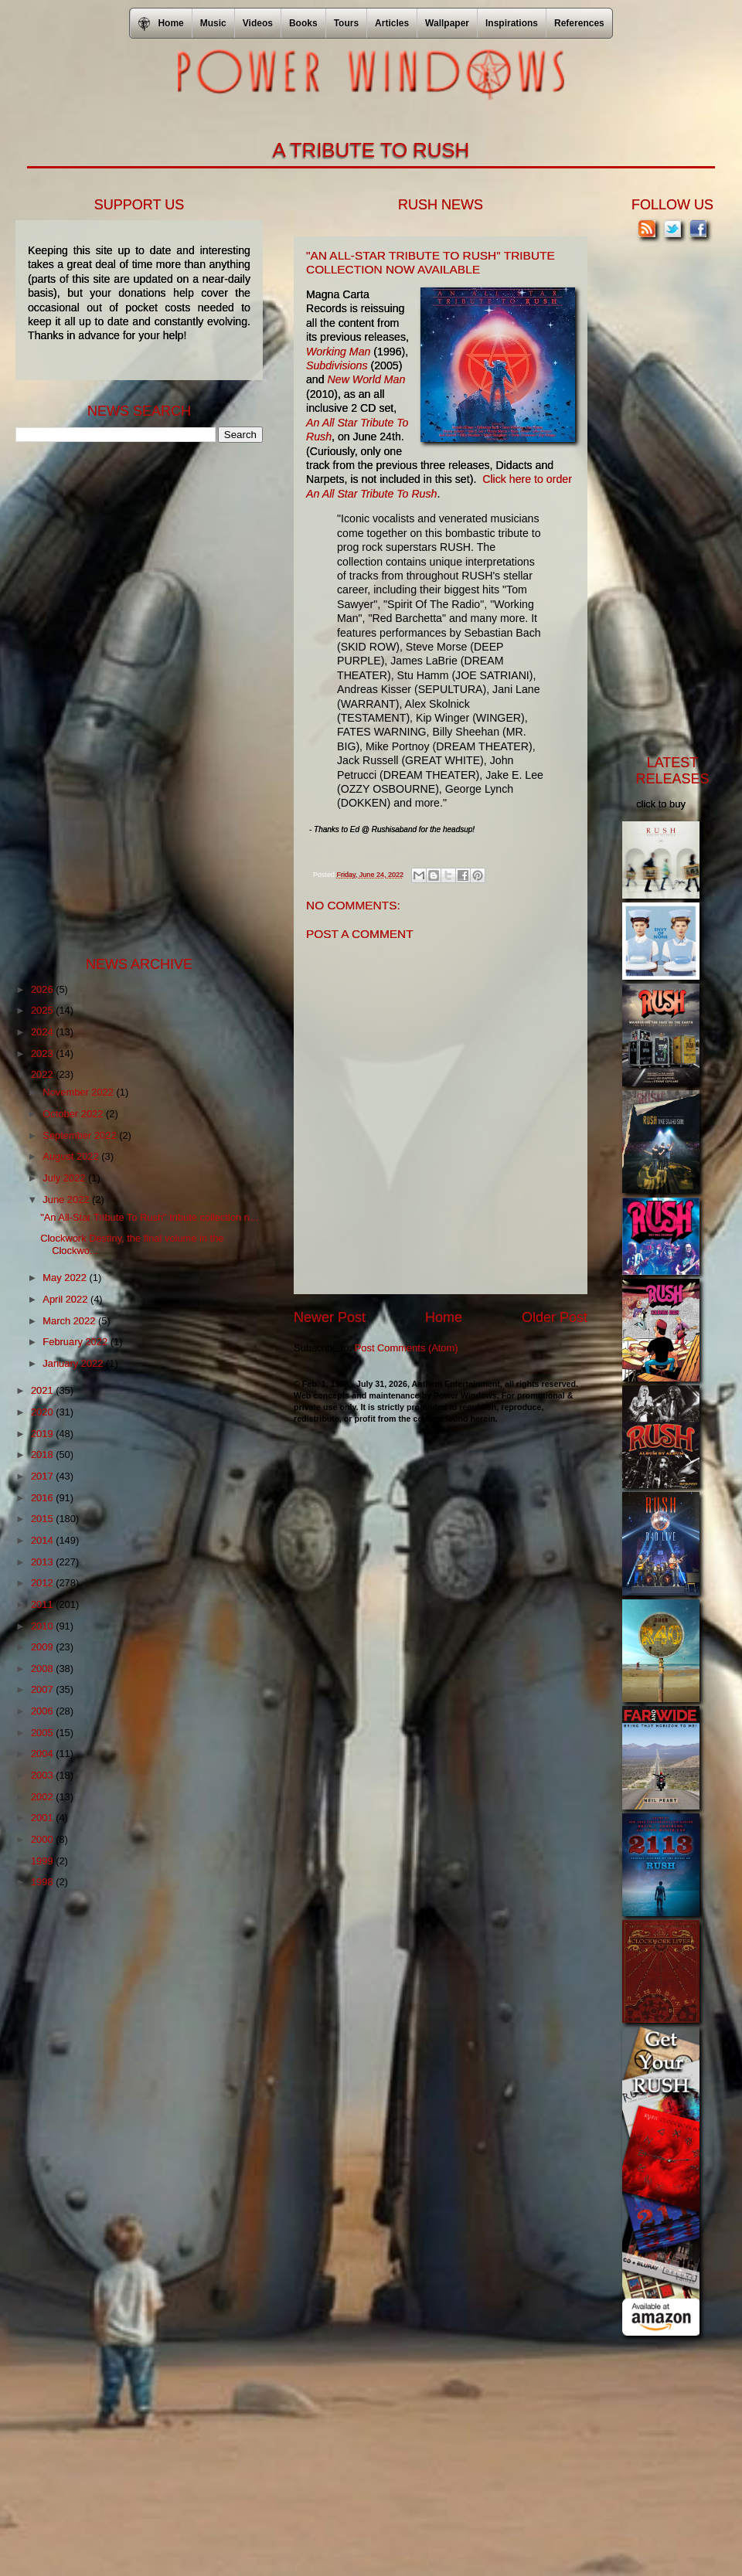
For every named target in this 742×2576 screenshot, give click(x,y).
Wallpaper (447, 23)
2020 (43, 1412)
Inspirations (511, 23)
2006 (43, 1711)
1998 (43, 1882)
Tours (346, 23)
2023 (43, 1053)
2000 (43, 1839)
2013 (43, 1562)
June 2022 (67, 1199)
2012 (43, 1583)
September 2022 (81, 1135)
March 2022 (70, 1321)
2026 (43, 989)
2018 (43, 1454)
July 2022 (65, 1178)
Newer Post (330, 1317)
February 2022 (76, 1341)
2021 (43, 1390)
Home (443, 1317)
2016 (43, 1498)
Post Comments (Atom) (406, 1348)
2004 (43, 1753)
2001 (43, 1817)
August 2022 (72, 1156)
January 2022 (74, 1363)
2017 (43, 1476)
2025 (43, 1010)
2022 (43, 1074)
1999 (43, 1861)
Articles (392, 23)
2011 (43, 1604)
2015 (43, 1518)
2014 (43, 1540)
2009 (43, 1647)
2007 (43, 1689)
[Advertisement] (131, 697)
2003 (43, 1775)
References (579, 23)
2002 (43, 1797)
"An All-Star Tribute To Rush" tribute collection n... (149, 1217)
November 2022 (79, 1092)
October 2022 (74, 1114)
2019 (43, 1433)
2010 (43, 1626)
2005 (43, 1732)
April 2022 (66, 1299)
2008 (43, 1668)
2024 (43, 1032)
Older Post (554, 1317)
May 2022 (66, 1277)
